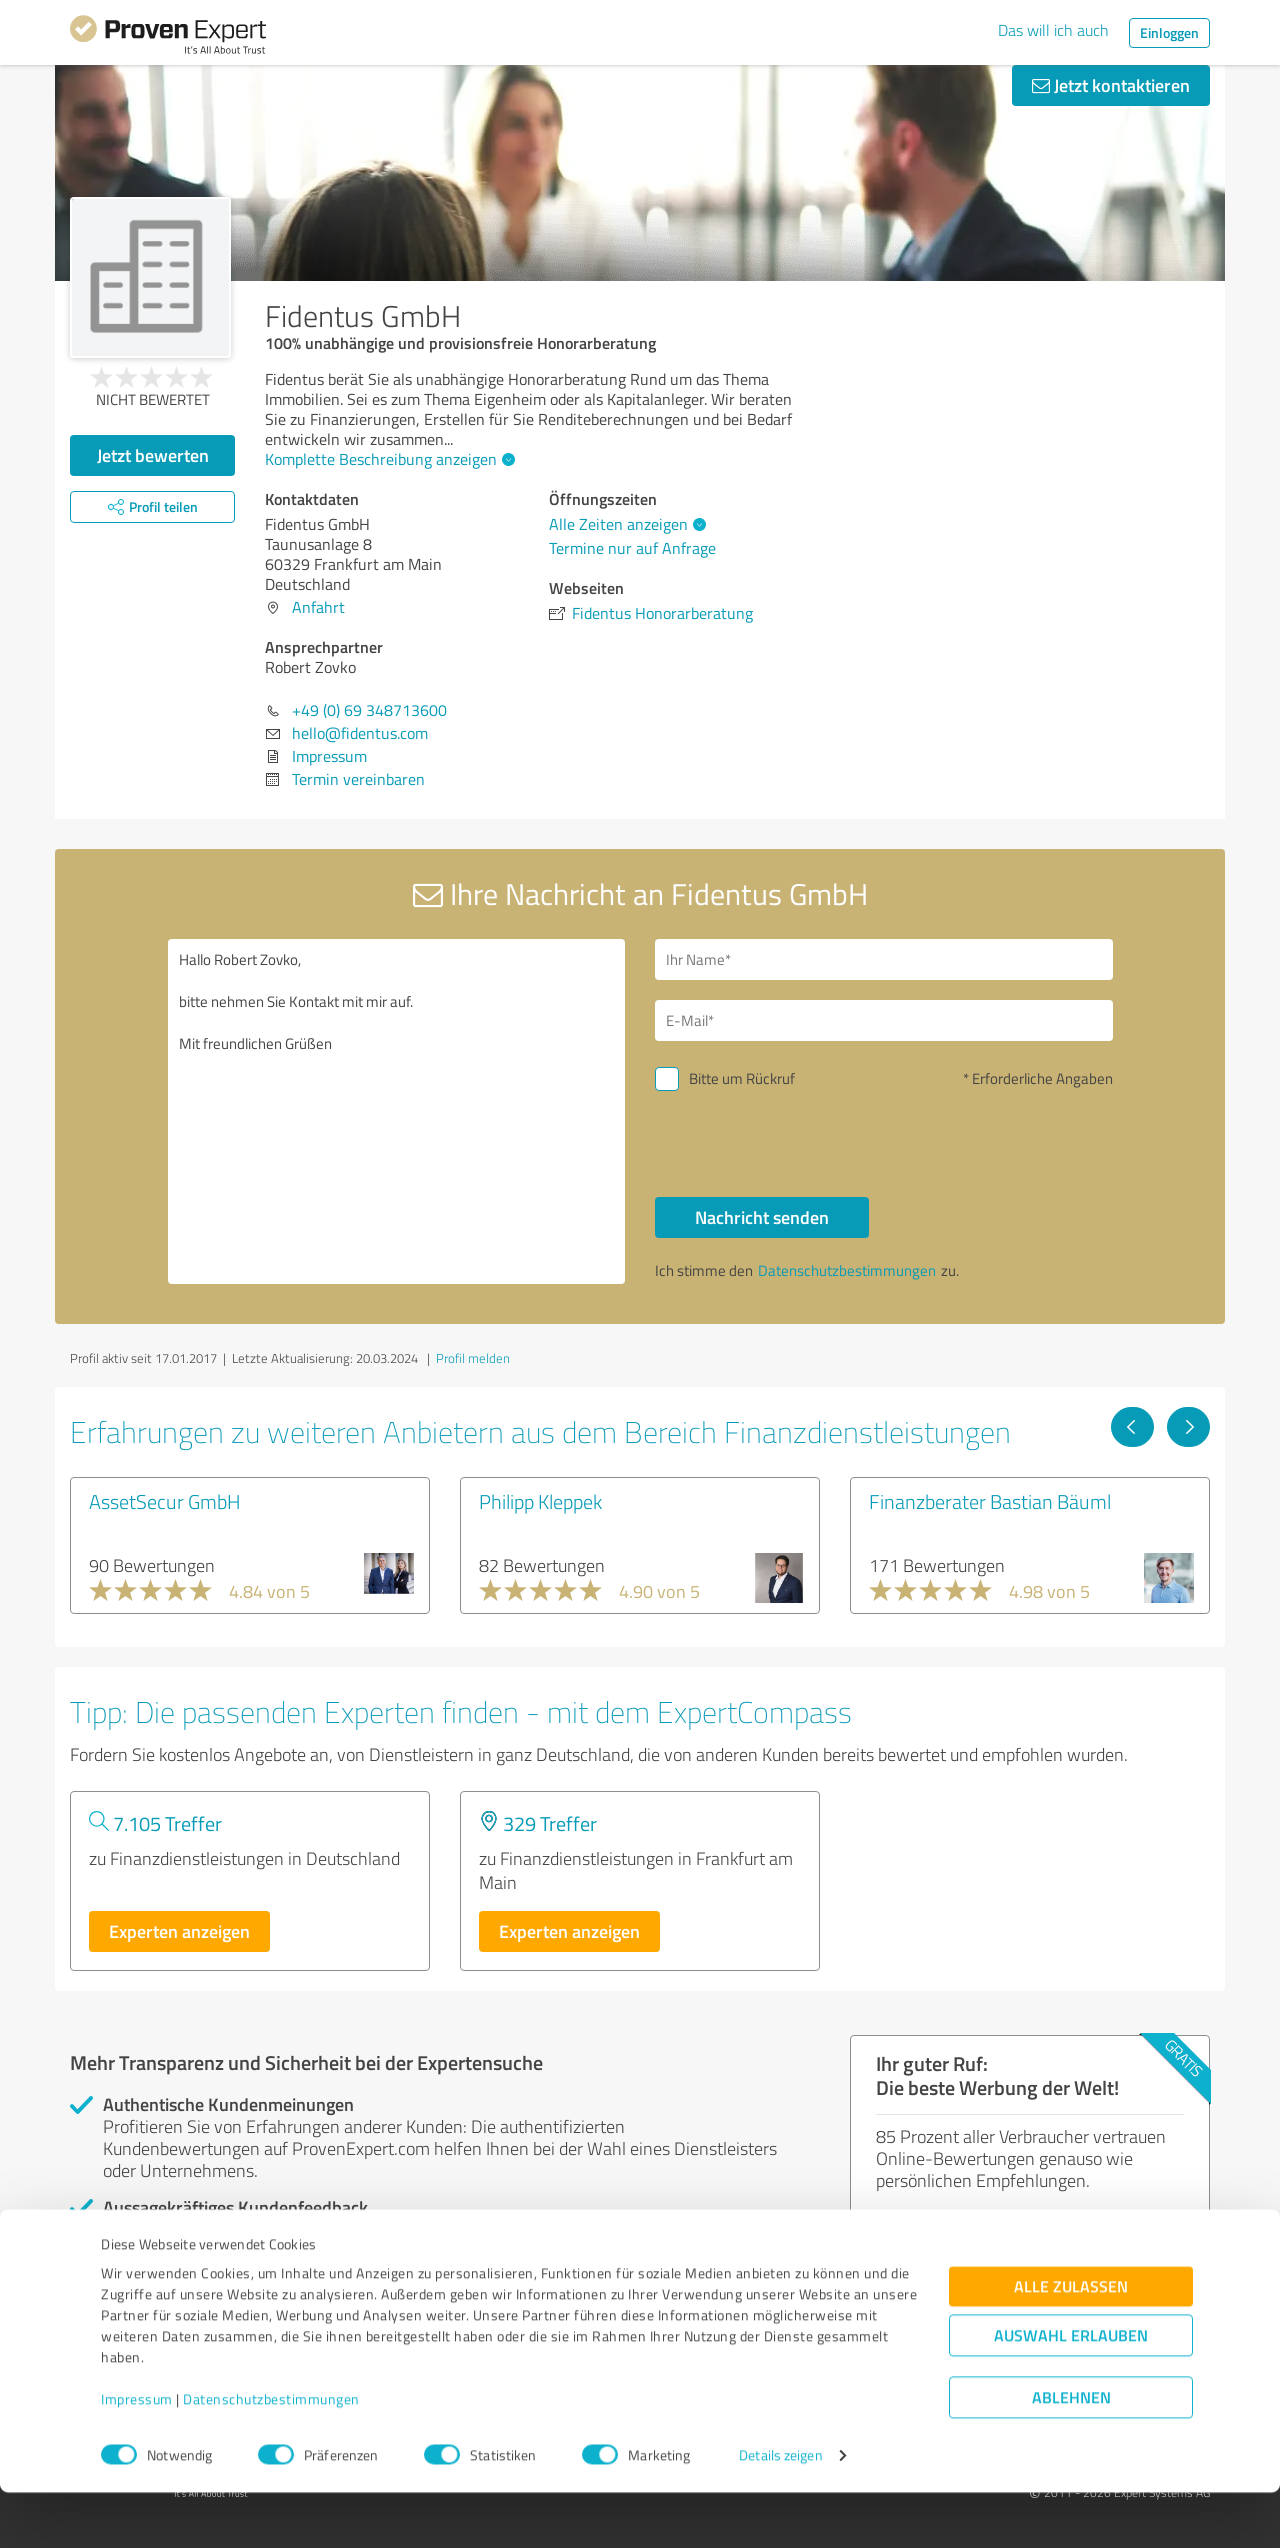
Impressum (137, 2454)
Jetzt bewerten (153, 455)
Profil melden (473, 1358)
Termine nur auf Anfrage (632, 548)
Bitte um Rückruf (742, 1078)
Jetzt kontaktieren (1111, 85)
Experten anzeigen (179, 1931)
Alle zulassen (1071, 2341)
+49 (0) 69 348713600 (369, 710)
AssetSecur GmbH (165, 1501)
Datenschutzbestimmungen (271, 2454)
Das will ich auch (1053, 30)
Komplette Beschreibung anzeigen (387, 459)
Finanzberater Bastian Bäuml (990, 1501)
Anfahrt (318, 607)
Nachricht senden (762, 1217)
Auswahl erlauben (1071, 2390)
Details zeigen (780, 2510)
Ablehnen (1071, 2452)
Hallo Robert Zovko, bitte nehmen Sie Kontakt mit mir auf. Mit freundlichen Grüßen (397, 1111)
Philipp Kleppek (540, 1501)
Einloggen (1169, 32)
